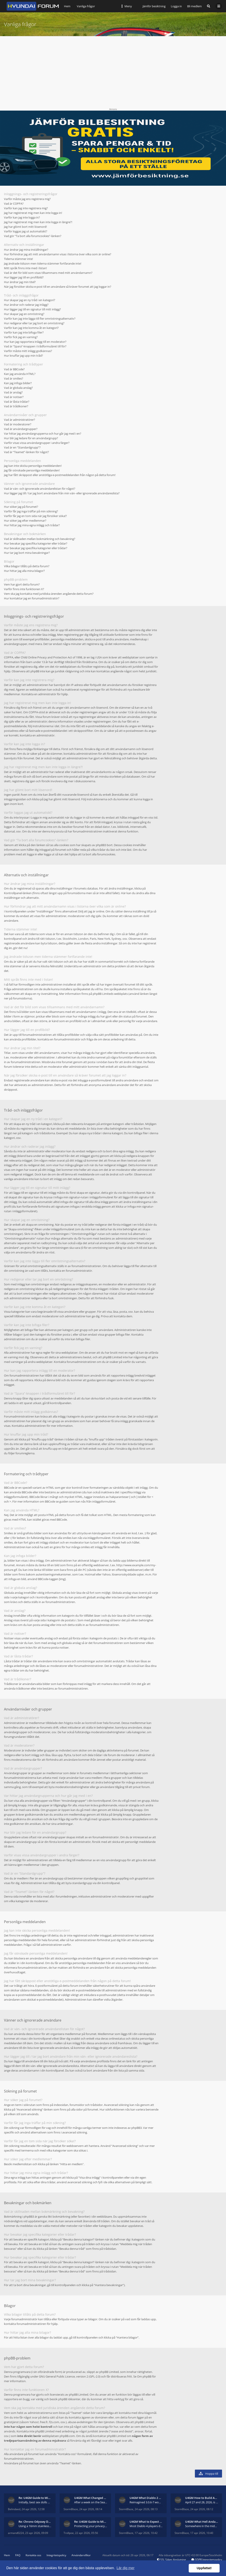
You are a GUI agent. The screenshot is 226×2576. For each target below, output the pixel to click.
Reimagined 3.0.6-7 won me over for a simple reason (146, 2502)
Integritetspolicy (56, 2555)
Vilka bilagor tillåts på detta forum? (26, 566)
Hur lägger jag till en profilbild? (24, 277)
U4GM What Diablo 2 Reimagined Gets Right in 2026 (146, 2498)
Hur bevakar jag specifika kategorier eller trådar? (35, 543)
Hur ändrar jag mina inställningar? (26, 250)
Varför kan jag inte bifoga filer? (24, 332)
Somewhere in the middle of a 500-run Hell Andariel (201, 2526)
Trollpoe (69, 2533)
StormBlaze (71, 2509)
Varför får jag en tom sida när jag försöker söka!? (35, 516)
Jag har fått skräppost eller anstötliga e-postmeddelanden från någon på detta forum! (59, 475)
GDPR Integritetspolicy (206, 2559)
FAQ (17, 2555)
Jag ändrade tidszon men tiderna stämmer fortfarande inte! (42, 263)
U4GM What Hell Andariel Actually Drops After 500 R (201, 2522)
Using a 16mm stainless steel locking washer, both (35, 2526)
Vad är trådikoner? (16, 406)
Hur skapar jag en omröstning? (24, 314)
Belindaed (14, 2509)
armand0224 (16, 2533)
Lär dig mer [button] (125, 2568)
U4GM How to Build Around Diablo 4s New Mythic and (201, 2498)
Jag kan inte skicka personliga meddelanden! (33, 466)
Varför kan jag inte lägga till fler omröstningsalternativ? (39, 319)
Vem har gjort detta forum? (22, 584)
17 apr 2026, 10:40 (201, 2533)
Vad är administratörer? (19, 420)
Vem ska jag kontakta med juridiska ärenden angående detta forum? (49, 594)
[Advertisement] (113, 69)
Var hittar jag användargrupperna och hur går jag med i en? (42, 434)
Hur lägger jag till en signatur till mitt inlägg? (32, 309)
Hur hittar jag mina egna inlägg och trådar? (32, 525)
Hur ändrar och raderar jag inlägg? (26, 305)
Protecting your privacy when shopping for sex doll (90, 2526)
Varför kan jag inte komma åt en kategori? (31, 328)
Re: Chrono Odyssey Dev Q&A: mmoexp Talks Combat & (35, 2522)
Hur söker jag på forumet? (21, 507)
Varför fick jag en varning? (21, 337)
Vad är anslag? (13, 392)
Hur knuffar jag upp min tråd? (23, 356)
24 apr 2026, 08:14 (90, 2509)
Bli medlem (194, 6)
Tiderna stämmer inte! (18, 259)
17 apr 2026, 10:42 (146, 2533)
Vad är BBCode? (14, 369)
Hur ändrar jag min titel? (20, 282)
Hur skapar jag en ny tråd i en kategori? (29, 300)
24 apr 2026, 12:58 (33, 2509)
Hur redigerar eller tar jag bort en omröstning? (34, 323)
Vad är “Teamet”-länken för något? (26, 452)
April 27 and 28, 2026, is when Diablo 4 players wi (201, 2502)
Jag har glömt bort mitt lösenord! (25, 227)
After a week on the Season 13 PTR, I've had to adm (90, 2502)
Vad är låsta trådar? (16, 402)
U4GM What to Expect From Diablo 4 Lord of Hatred (146, 2522)
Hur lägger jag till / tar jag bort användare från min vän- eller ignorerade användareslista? (62, 493)
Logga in (176, 6)
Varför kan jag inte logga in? (22, 217)
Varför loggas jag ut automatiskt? (25, 231)
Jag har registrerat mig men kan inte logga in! (33, 213)
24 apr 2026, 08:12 (201, 2509)
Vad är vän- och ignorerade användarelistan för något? (39, 489)
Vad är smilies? (13, 378)
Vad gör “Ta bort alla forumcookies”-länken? (32, 236)
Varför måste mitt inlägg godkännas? (28, 351)
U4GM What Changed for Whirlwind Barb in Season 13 (90, 2498)
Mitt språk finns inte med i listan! (25, 268)
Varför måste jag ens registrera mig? (27, 199)
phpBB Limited (109, 2372)
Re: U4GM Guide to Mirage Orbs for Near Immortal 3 (35, 2498)
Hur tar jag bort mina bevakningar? (27, 553)
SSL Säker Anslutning (171, 2559)
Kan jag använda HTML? (20, 374)
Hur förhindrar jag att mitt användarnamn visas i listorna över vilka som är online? (57, 254)
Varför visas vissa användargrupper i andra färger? (37, 443)
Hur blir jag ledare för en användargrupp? (31, 438)
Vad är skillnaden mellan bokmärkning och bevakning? (39, 539)
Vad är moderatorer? (17, 424)
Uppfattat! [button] (204, 2568)
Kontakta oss (33, 2555)
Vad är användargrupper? (21, 429)
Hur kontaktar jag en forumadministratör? (31, 598)
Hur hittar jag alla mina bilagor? (24, 571)
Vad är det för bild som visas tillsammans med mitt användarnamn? (48, 273)
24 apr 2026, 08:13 (146, 2509)
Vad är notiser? (14, 397)
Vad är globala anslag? (18, 388)
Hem (7, 2555)
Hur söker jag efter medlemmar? (25, 521)
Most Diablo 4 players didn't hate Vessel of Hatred (146, 2526)
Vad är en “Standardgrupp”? (22, 447)
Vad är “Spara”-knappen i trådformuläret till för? (35, 346)
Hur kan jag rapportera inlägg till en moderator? (35, 342)
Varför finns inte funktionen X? (24, 589)
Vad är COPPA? (14, 204)
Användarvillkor (81, 2555)
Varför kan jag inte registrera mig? (26, 208)
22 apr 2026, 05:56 (86, 2533)
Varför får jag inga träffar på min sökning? (31, 511)
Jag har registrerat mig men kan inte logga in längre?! (38, 222)
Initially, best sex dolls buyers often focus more (35, 2502)
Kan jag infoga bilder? (18, 383)
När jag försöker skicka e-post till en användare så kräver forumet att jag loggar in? (57, 287)
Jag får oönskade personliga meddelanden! (32, 470)
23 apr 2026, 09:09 (36, 2533)
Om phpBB (144, 2376)
